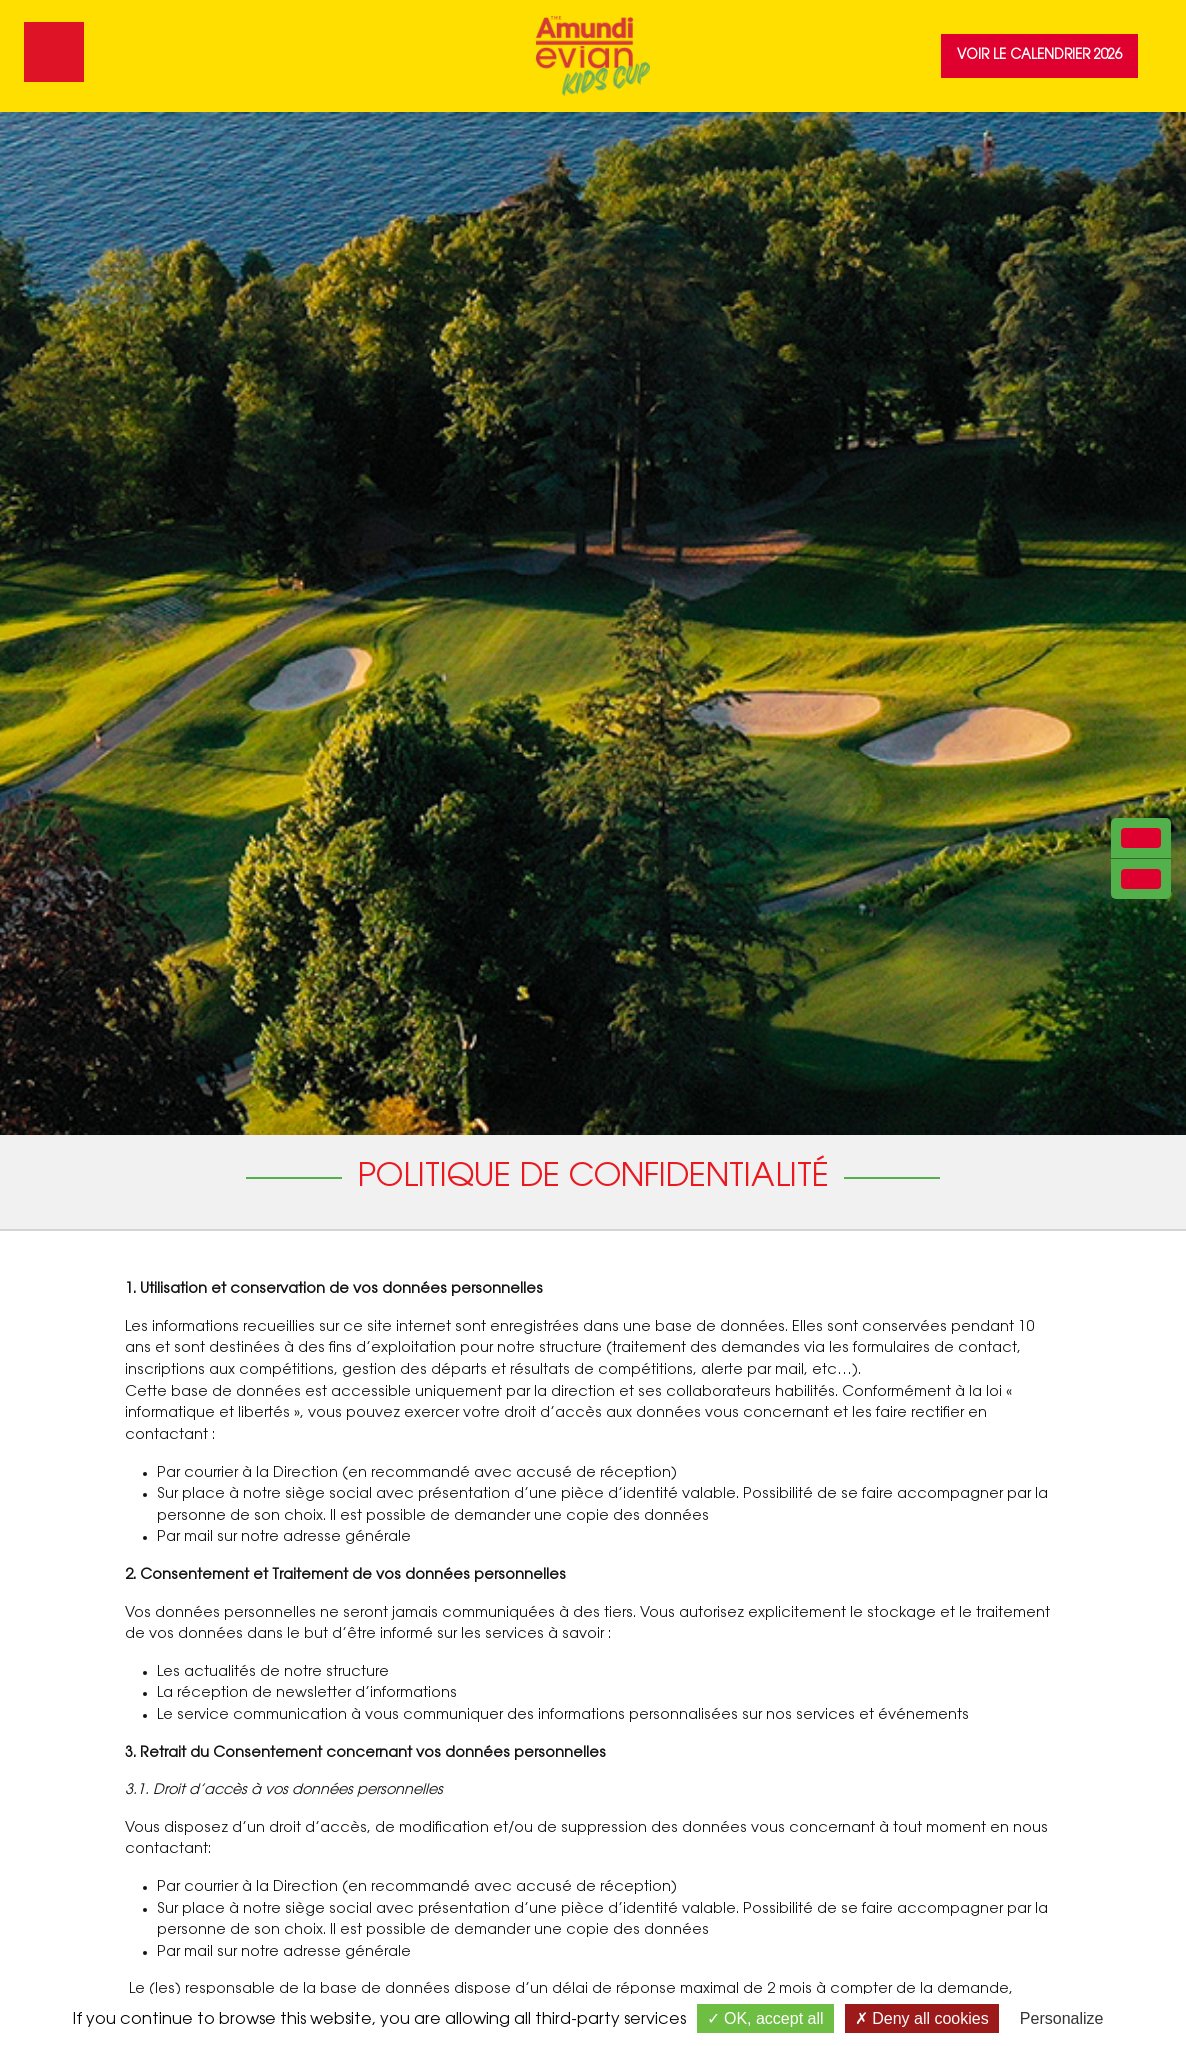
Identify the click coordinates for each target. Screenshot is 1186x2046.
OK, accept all (765, 2018)
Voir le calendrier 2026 (1039, 55)
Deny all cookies (922, 2018)
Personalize (1062, 2018)
